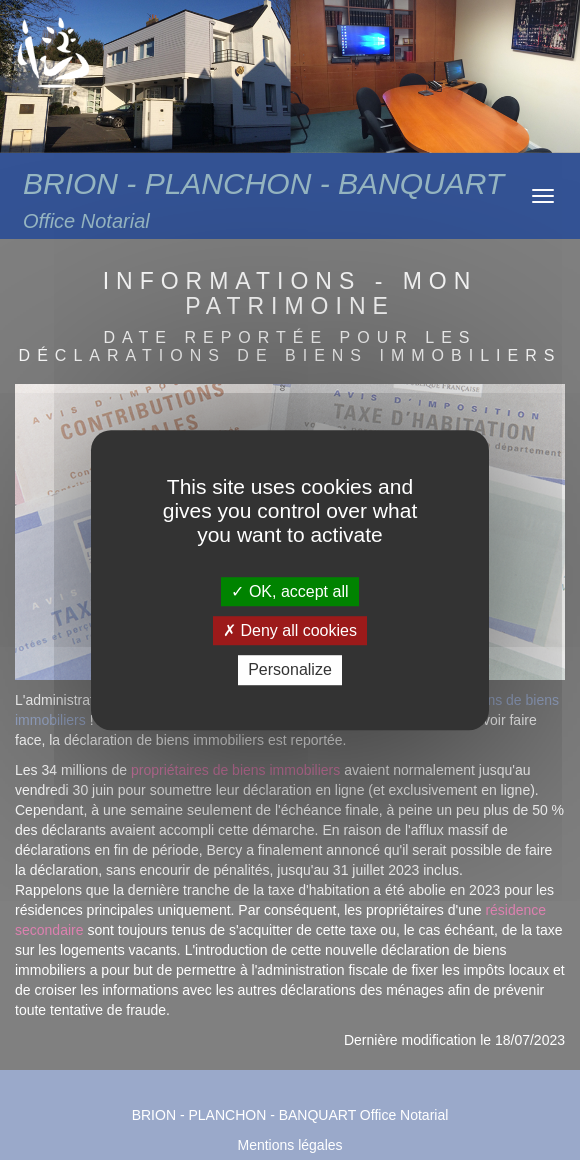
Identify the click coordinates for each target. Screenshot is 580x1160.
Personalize (290, 670)
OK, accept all (289, 591)
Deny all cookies (290, 630)
